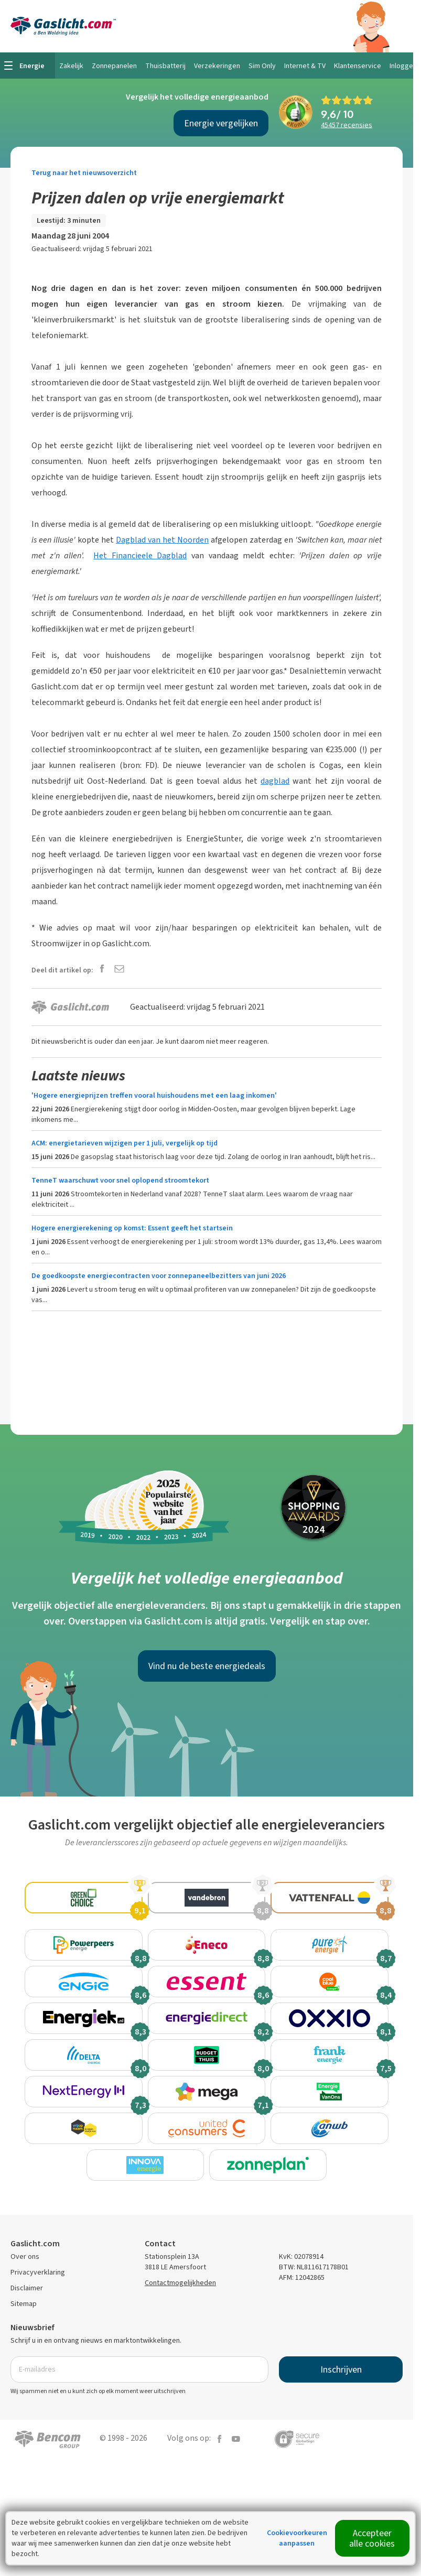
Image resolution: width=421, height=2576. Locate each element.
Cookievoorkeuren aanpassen (297, 2538)
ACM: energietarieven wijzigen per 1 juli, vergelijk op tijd (124, 1143)
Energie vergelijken (221, 123)
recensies (346, 125)
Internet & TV (305, 66)
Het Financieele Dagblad (140, 555)
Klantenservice (357, 66)
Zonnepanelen (114, 66)
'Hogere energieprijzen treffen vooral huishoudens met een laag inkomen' (154, 1095)
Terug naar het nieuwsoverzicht (84, 173)
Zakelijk (71, 66)
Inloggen (403, 66)
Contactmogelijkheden (180, 2325)
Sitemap (23, 2346)
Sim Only (262, 66)
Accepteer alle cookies (372, 2538)
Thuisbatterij (165, 66)
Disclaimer (26, 2330)
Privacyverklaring (37, 2314)
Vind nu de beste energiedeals (206, 1666)
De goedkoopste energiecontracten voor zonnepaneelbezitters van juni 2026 (158, 1276)
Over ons (24, 2298)
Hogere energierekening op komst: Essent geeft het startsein (132, 1228)
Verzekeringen (217, 66)
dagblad (275, 780)
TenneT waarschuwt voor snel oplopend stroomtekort (120, 1180)
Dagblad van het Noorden (162, 539)
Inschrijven (341, 2411)
